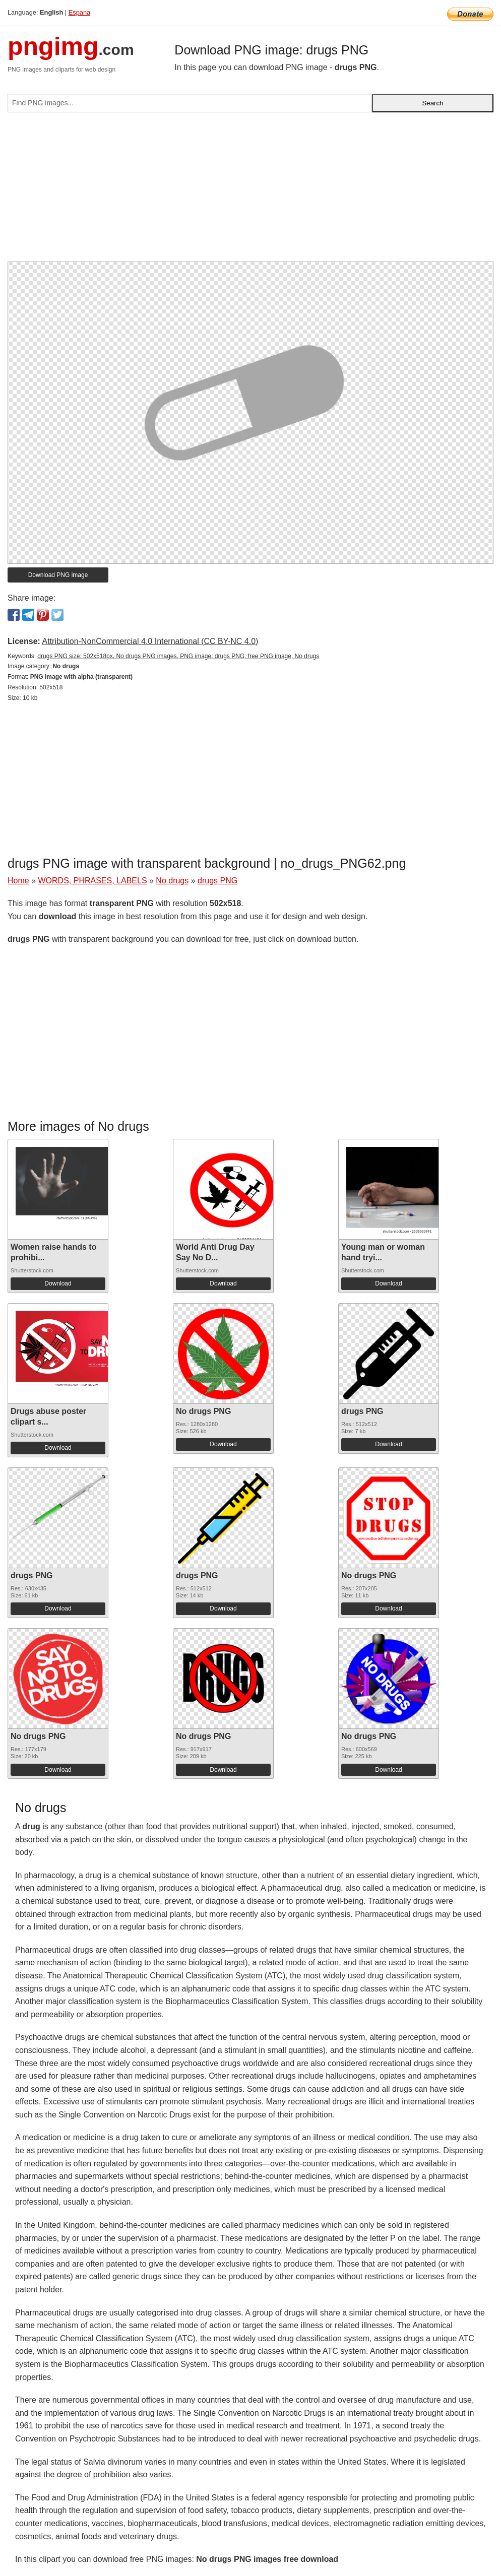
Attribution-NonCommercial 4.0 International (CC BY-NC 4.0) (150, 641)
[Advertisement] (250, 191)
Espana (79, 12)
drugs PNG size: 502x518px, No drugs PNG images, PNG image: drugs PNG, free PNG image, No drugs (178, 656)
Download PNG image (58, 574)
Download (57, 1283)
